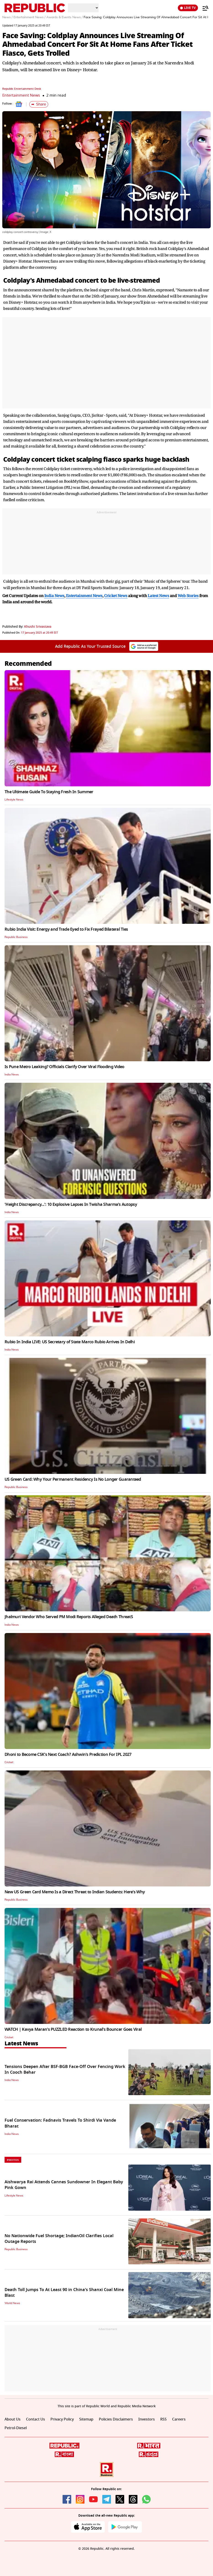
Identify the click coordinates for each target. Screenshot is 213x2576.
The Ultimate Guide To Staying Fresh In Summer (49, 792)
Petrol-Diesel (16, 2428)
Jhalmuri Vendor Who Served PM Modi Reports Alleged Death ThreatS (69, 1617)
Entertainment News (21, 95)
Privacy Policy (62, 2419)
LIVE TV (188, 7)
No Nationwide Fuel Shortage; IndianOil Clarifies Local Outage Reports (59, 2238)
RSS (163, 2419)
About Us (13, 2419)
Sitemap (86, 2419)
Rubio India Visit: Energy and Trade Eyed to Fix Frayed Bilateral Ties (66, 929)
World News (12, 2303)
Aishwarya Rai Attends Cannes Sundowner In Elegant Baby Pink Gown (64, 2185)
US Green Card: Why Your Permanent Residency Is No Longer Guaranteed (73, 1479)
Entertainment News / (29, 17)
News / (7, 17)
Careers (179, 2419)
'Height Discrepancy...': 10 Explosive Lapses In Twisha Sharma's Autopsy (71, 1204)
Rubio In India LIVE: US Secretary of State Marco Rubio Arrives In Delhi (70, 1342)
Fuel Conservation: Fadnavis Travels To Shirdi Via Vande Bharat (60, 2123)
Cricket (9, 1762)
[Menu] (203, 8)
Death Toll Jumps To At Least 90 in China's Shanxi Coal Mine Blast (64, 2292)
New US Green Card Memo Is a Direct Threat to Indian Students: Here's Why (75, 1892)
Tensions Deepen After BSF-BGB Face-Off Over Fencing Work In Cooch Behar (65, 2069)
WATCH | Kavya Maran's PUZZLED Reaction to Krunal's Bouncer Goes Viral (73, 2029)
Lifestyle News (14, 799)
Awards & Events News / (64, 17)
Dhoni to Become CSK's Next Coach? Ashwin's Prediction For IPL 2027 (68, 1754)
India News (12, 1074)
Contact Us (35, 2419)
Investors (146, 2419)
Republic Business (16, 937)
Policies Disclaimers (116, 2419)
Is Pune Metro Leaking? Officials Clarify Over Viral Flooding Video (64, 1067)
